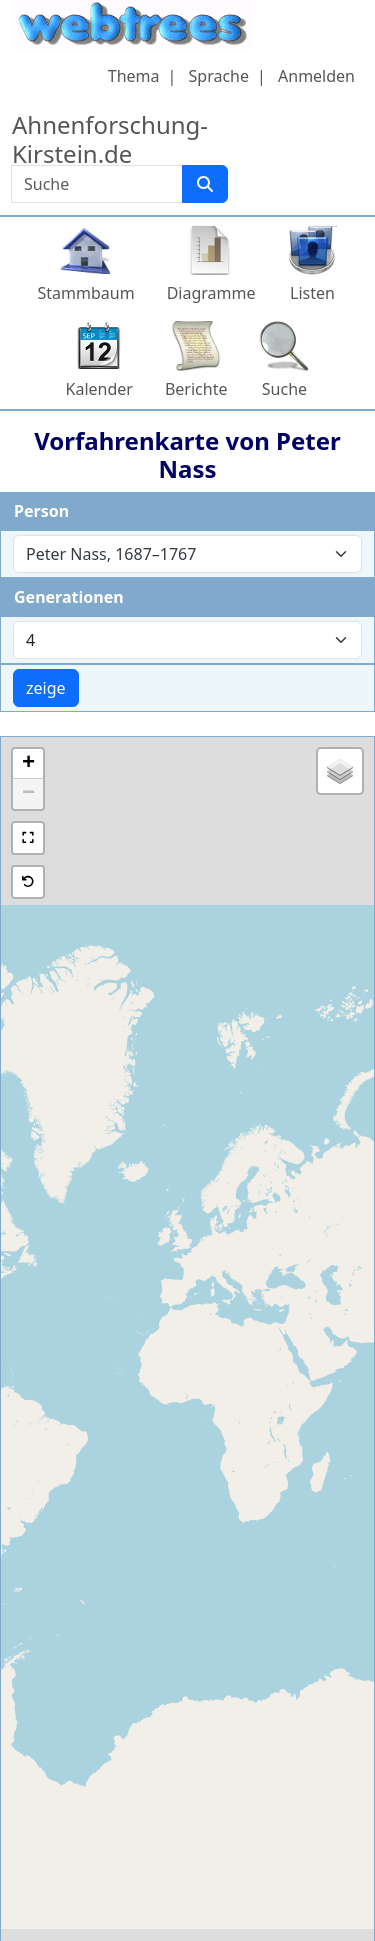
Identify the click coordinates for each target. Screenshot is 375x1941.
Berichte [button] (196, 389)
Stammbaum (86, 293)
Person (41, 511)
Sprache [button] (219, 76)
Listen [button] (312, 293)
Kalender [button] (99, 389)
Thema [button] (134, 76)
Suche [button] (284, 389)
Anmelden (316, 76)
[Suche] (205, 184)
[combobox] (187, 554)
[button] (28, 764)
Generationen (69, 597)
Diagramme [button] (211, 293)
